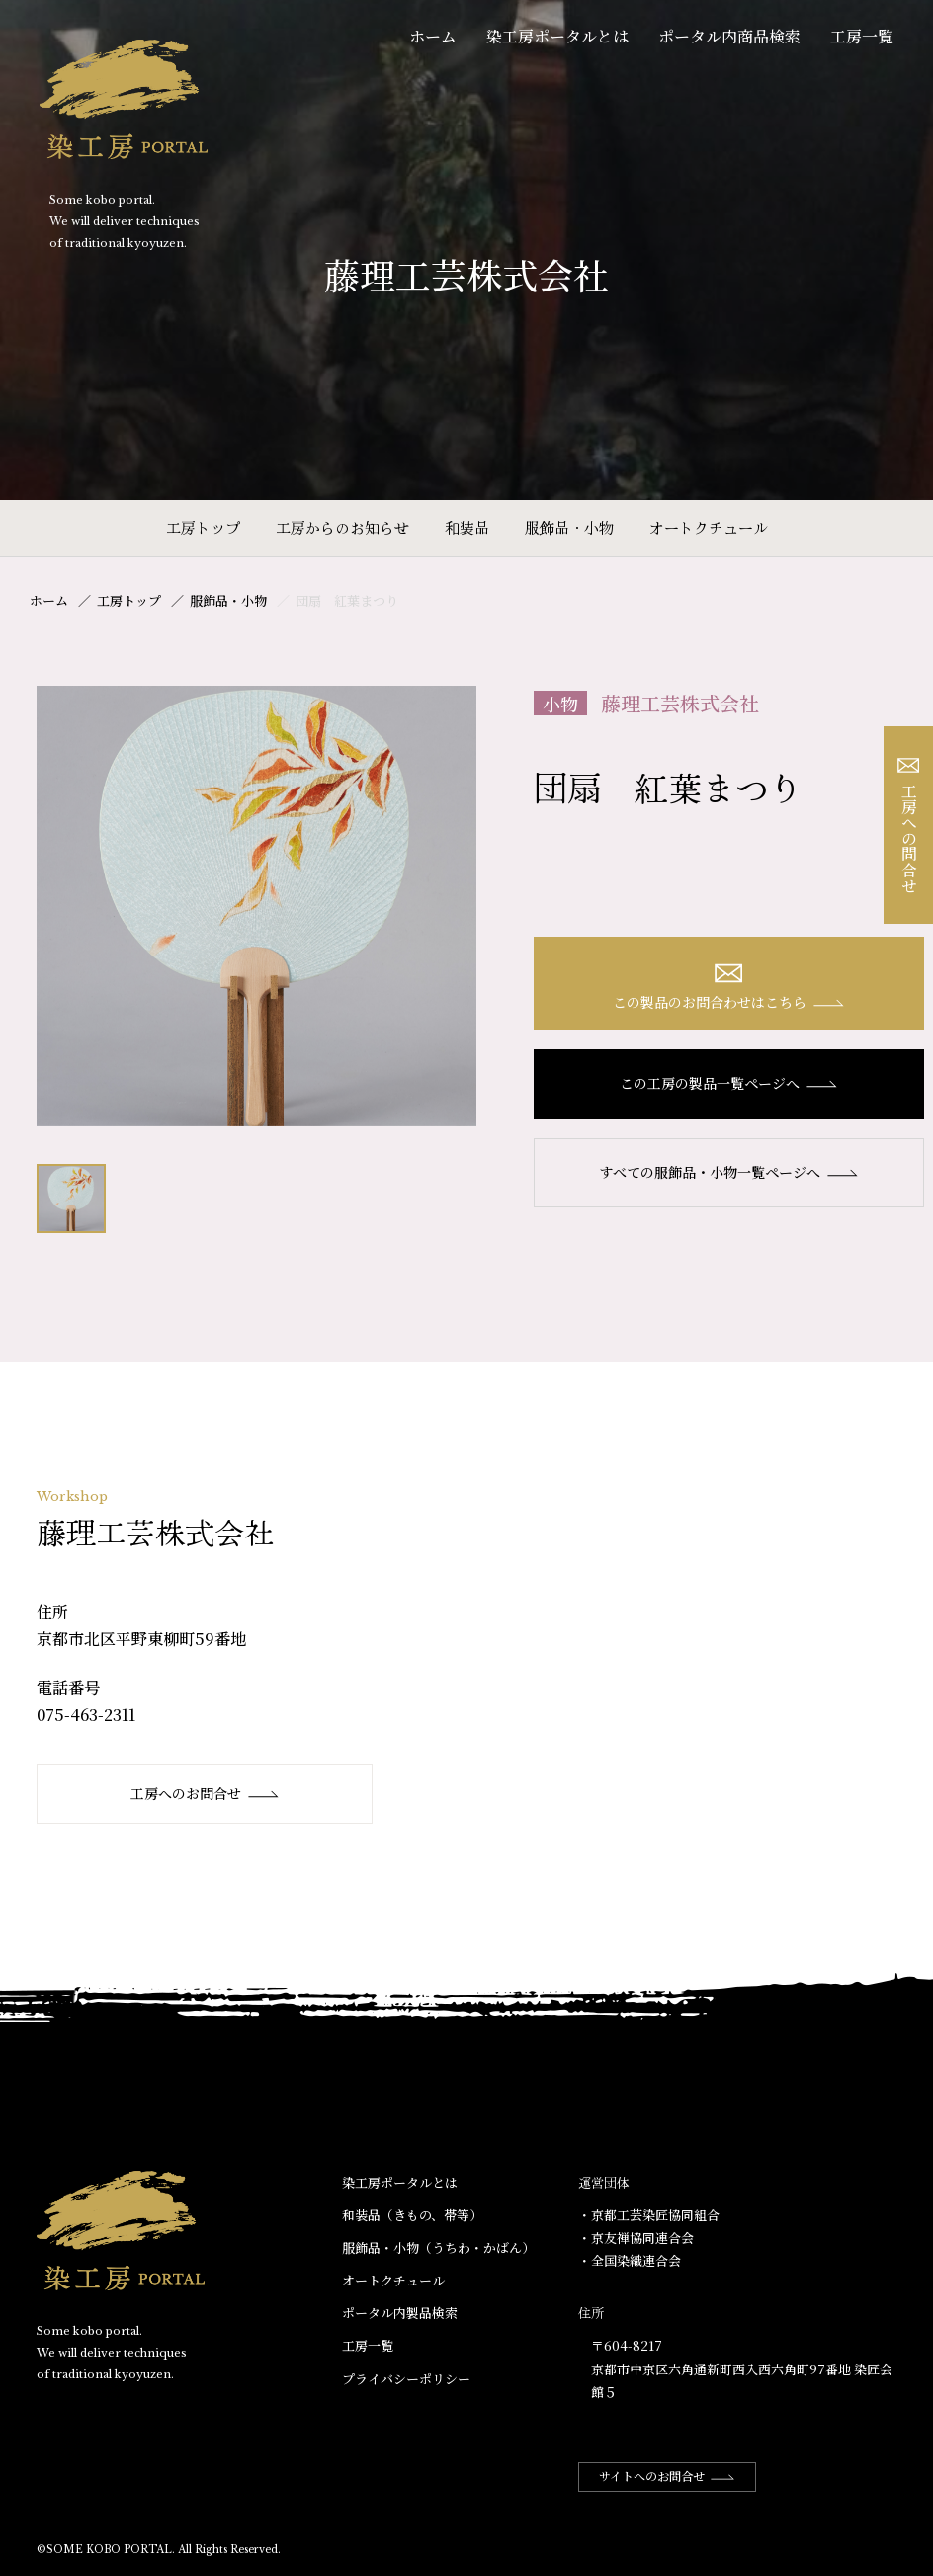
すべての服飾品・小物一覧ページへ (729, 1172)
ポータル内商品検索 (729, 36)
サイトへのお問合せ (667, 2475)
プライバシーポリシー (406, 2378)
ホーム (433, 36)
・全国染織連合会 (629, 2260)
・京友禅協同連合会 (636, 2237)
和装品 (467, 527)
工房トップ (203, 527)
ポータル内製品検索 (400, 2312)
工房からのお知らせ (342, 527)
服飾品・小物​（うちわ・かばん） (438, 2247)
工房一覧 (861, 36)
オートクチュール (708, 527)
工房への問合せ (908, 825)
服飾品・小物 (569, 527)
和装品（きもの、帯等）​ (412, 2214)
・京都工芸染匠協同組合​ (649, 2214)
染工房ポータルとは (557, 36)
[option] (257, 906)
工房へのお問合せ (205, 1793)
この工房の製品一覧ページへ (729, 1083)
